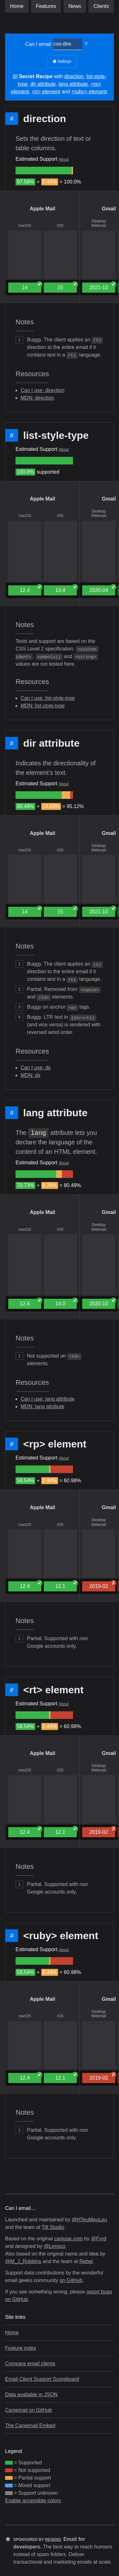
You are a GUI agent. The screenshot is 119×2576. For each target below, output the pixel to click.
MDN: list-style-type (43, 705)
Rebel (86, 2261)
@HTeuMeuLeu (89, 2219)
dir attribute (43, 84)
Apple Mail (42, 208)
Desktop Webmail (98, 223)
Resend (53, 2539)
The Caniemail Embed (30, 2425)
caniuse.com (68, 2238)
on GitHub (71, 2280)
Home (17, 6)
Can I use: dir (36, 1067)
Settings (62, 61)
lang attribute (73, 84)
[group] (44, 170)
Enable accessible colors (33, 2500)
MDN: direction (37, 398)
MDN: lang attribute (42, 1406)
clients (101, 6)
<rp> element (54, 1444)
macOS (24, 225)
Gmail (109, 208)
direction (73, 76)
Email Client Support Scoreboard (42, 2379)
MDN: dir (31, 1075)
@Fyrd (98, 2238)
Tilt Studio (53, 2227)
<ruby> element (89, 91)
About (64, 159)
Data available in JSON (31, 2394)
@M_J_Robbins (23, 2261)
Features (46, 6)
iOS (60, 225)
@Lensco (54, 2246)
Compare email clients (30, 2363)
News (74, 6)
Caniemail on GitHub (28, 2410)
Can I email (38, 44)
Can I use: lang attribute (48, 1399)
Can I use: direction (42, 390)
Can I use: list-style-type (48, 698)
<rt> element (46, 91)
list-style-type (56, 435)
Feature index (20, 2348)
